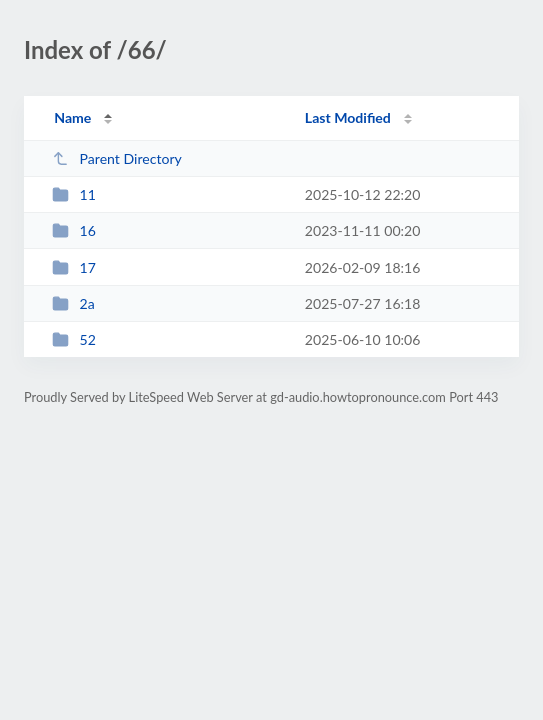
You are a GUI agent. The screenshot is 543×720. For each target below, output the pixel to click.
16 (74, 230)
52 (74, 339)
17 (74, 267)
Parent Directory (117, 158)
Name (72, 117)
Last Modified (348, 117)
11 (74, 194)
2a (73, 303)
